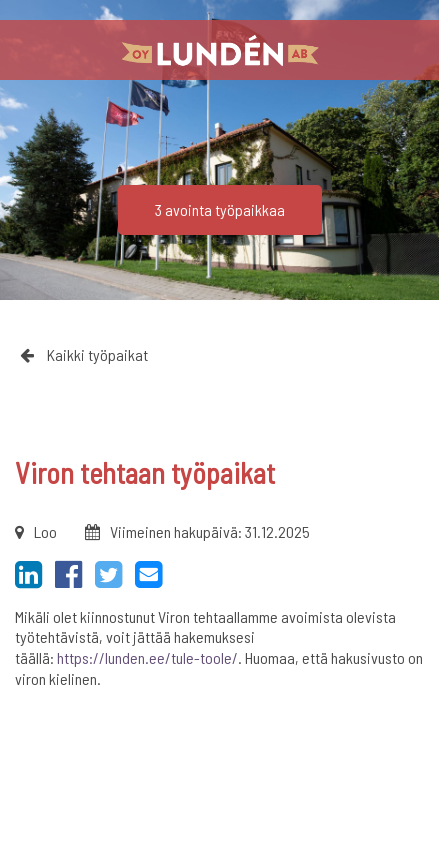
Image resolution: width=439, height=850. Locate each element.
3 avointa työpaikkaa (220, 209)
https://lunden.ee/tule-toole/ (147, 657)
